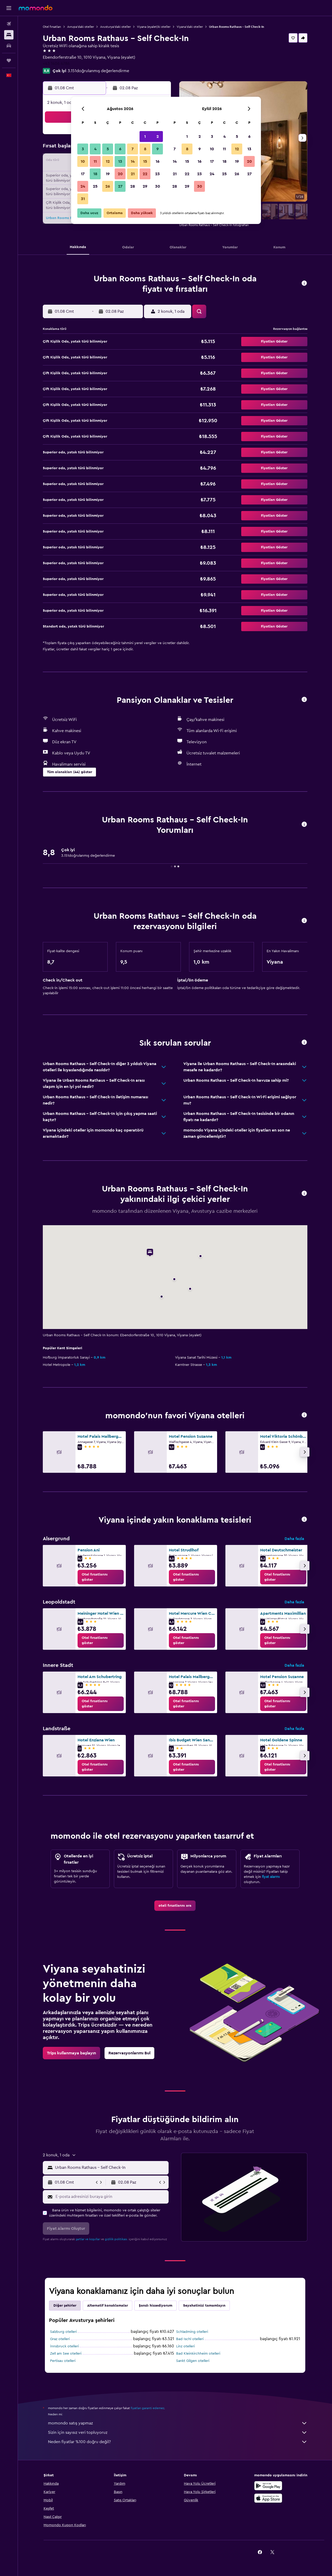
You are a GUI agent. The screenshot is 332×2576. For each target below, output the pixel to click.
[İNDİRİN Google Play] (268, 2485)
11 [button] (95, 161)
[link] (101, 1577)
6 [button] (120, 149)
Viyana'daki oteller (190, 26)
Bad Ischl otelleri (190, 2339)
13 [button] (120, 161)
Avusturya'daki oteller (115, 26)
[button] (9, 8)
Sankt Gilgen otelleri (192, 2361)
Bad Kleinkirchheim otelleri (198, 2353)
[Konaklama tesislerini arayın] (9, 35)
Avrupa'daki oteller (80, 26)
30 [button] (157, 186)
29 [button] (145, 186)
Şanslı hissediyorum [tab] (155, 2305)
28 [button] (132, 186)
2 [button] (157, 136)
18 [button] (95, 174)
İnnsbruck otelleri (64, 2346)
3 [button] (83, 149)
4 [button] (95, 149)
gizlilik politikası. (116, 2239)
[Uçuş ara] (9, 24)
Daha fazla (294, 1539)
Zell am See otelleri (65, 2353)
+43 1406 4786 (56, 64)
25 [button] (95, 186)
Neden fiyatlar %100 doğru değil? (177, 2442)
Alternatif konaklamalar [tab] (107, 2305)
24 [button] (82, 186)
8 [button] (145, 149)
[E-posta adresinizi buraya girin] (111, 2196)
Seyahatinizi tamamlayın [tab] (204, 2305)
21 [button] (133, 174)
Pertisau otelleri (62, 2361)
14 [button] (133, 161)
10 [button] (83, 161)
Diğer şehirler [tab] (64, 2305)
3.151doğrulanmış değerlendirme (98, 71)
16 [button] (158, 161)
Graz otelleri (60, 2339)
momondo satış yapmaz (177, 2423)
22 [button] (145, 174)
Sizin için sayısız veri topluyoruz (177, 2432)
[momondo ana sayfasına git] (35, 7)
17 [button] (83, 174)
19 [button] (108, 174)
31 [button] (83, 199)
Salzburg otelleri (63, 2332)
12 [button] (108, 161)
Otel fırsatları (52, 26)
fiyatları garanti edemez (147, 2408)
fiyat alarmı (271, 1877)
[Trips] (9, 60)
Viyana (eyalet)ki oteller (153, 26)
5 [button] (108, 149)
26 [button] (107, 186)
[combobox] (111, 2167)
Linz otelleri (185, 2346)
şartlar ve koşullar (88, 2239)
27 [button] (120, 186)
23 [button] (157, 174)
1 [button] (145, 136)
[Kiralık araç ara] (9, 45)
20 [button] (120, 174)
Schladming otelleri (192, 2332)
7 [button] (133, 149)
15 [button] (145, 161)
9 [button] (157, 149)
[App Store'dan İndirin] (268, 2498)
